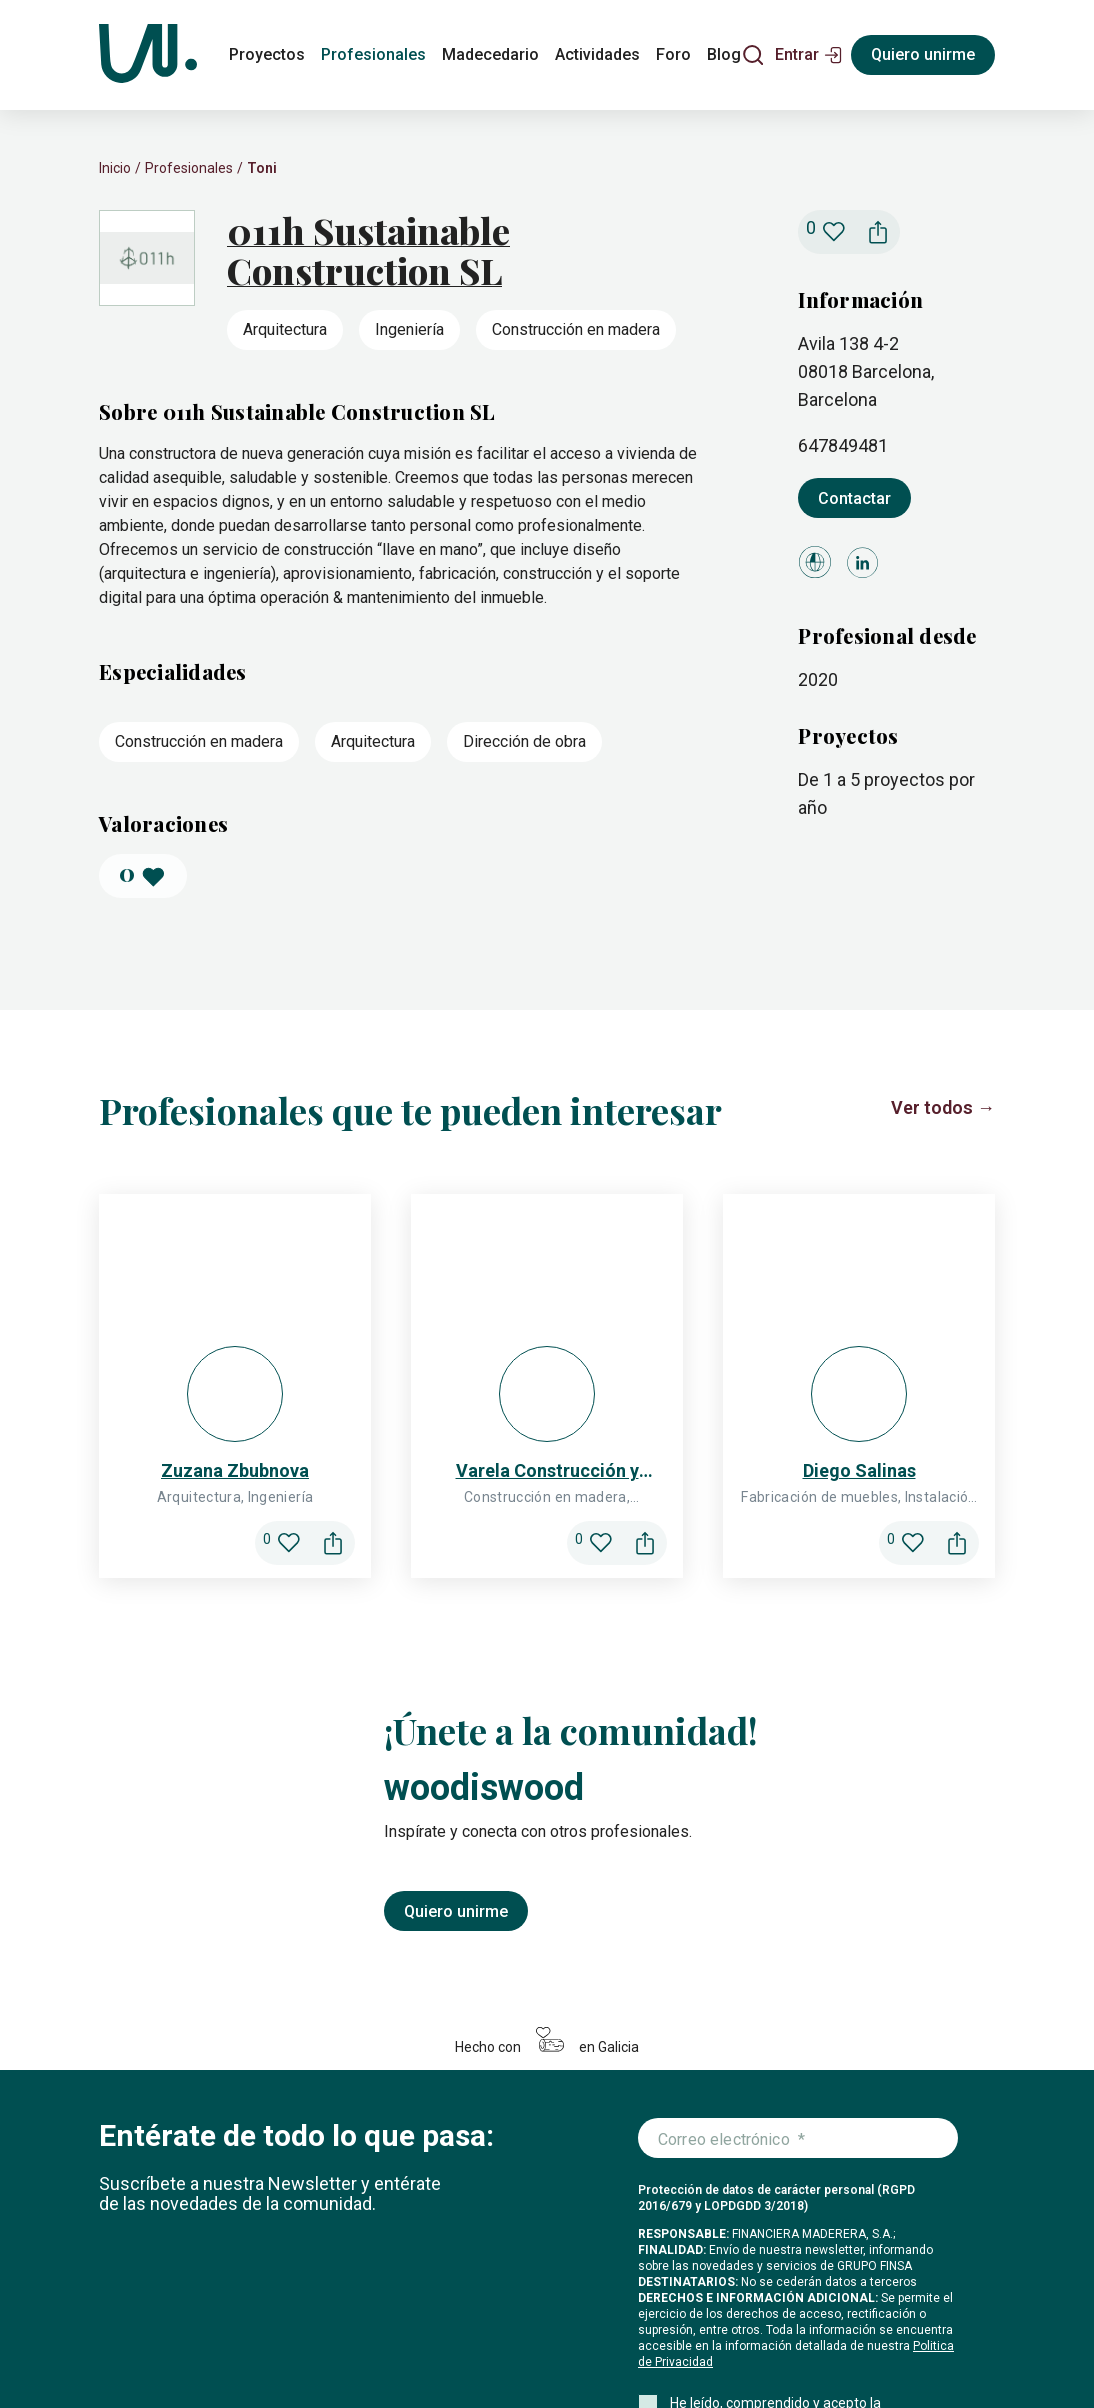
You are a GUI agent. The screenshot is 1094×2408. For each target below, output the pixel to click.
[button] (809, 55)
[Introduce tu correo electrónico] (798, 1755)
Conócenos (646, 2307)
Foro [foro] (673, 54)
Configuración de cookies (285, 2352)
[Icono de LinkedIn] (927, 2338)
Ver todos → (943, 1107)
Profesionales (189, 168)
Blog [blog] (724, 54)
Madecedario (350, 2307)
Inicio (115, 168)
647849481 (843, 445)
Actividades (453, 2307)
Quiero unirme (456, 1527)
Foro (527, 2307)
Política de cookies (151, 2352)
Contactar (854, 498)
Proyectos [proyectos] (267, 54)
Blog (575, 2307)
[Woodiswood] (148, 55)
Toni (262, 168)
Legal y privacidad (416, 2352)
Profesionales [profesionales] (373, 54)
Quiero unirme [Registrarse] (923, 54)
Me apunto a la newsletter (752, 2104)
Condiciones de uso (532, 2352)
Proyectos (135, 2307)
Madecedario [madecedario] (490, 54)
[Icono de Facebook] (879, 2338)
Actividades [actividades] (597, 54)
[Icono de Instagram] (831, 2338)
